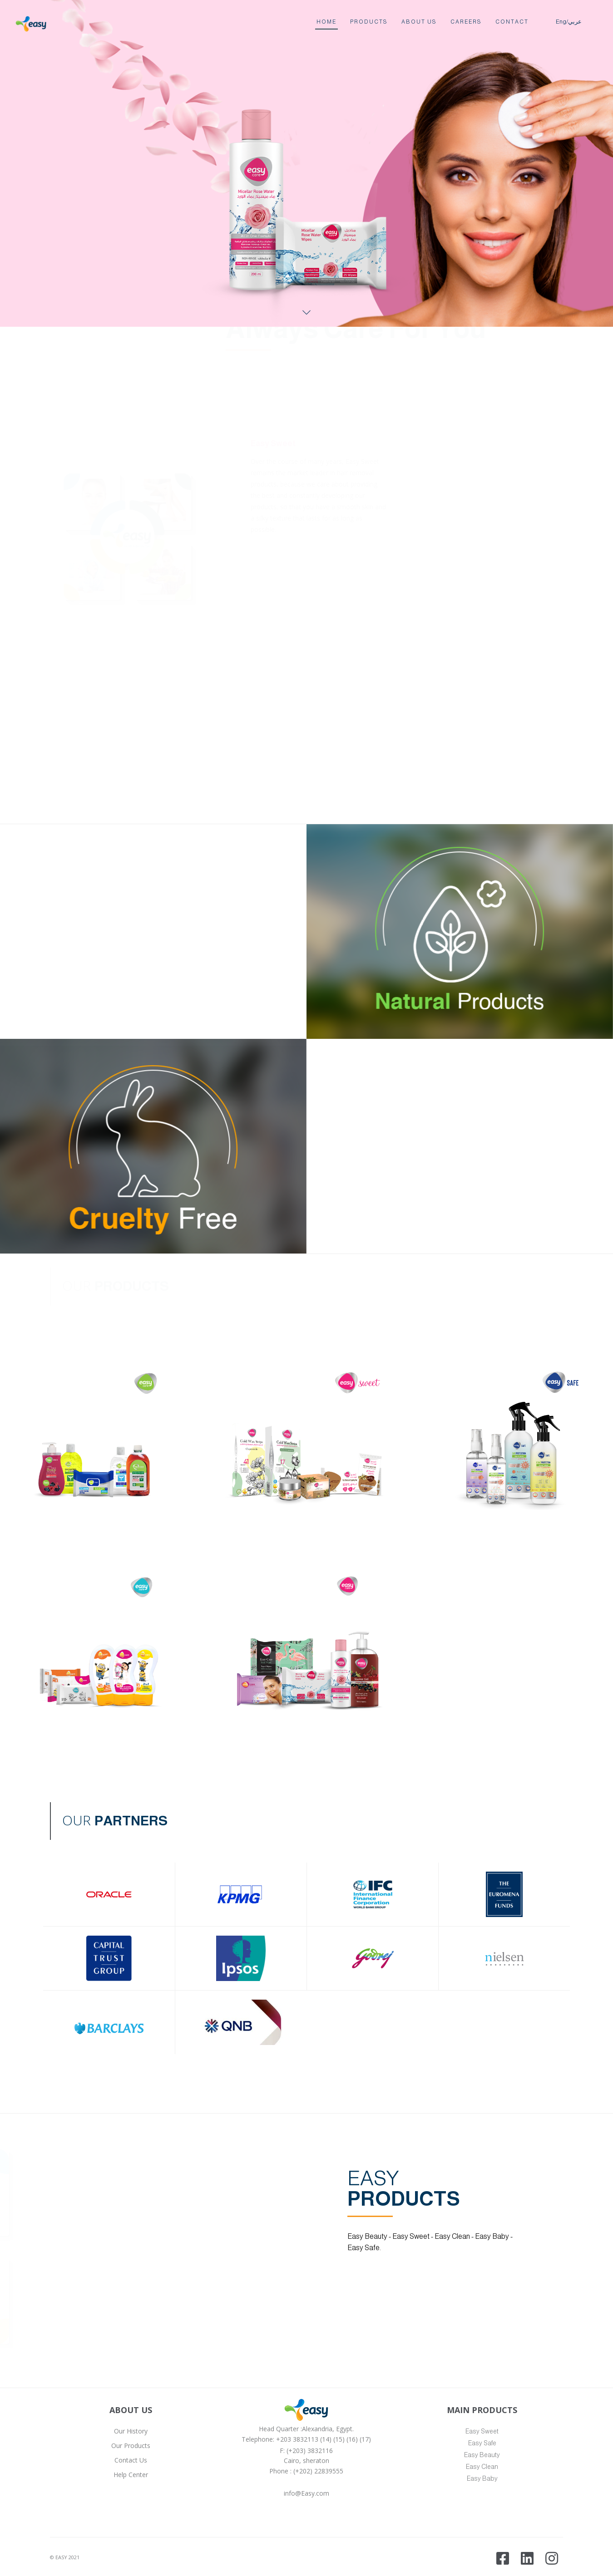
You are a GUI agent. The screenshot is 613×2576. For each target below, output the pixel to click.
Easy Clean (482, 2466)
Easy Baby (482, 2478)
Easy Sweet (482, 2431)
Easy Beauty (482, 2454)
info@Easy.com (306, 2493)
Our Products (130, 2445)
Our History (131, 2431)
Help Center (131, 2474)
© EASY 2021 (64, 2557)
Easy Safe (482, 2443)
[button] (302, 1438)
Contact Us (130, 2460)
